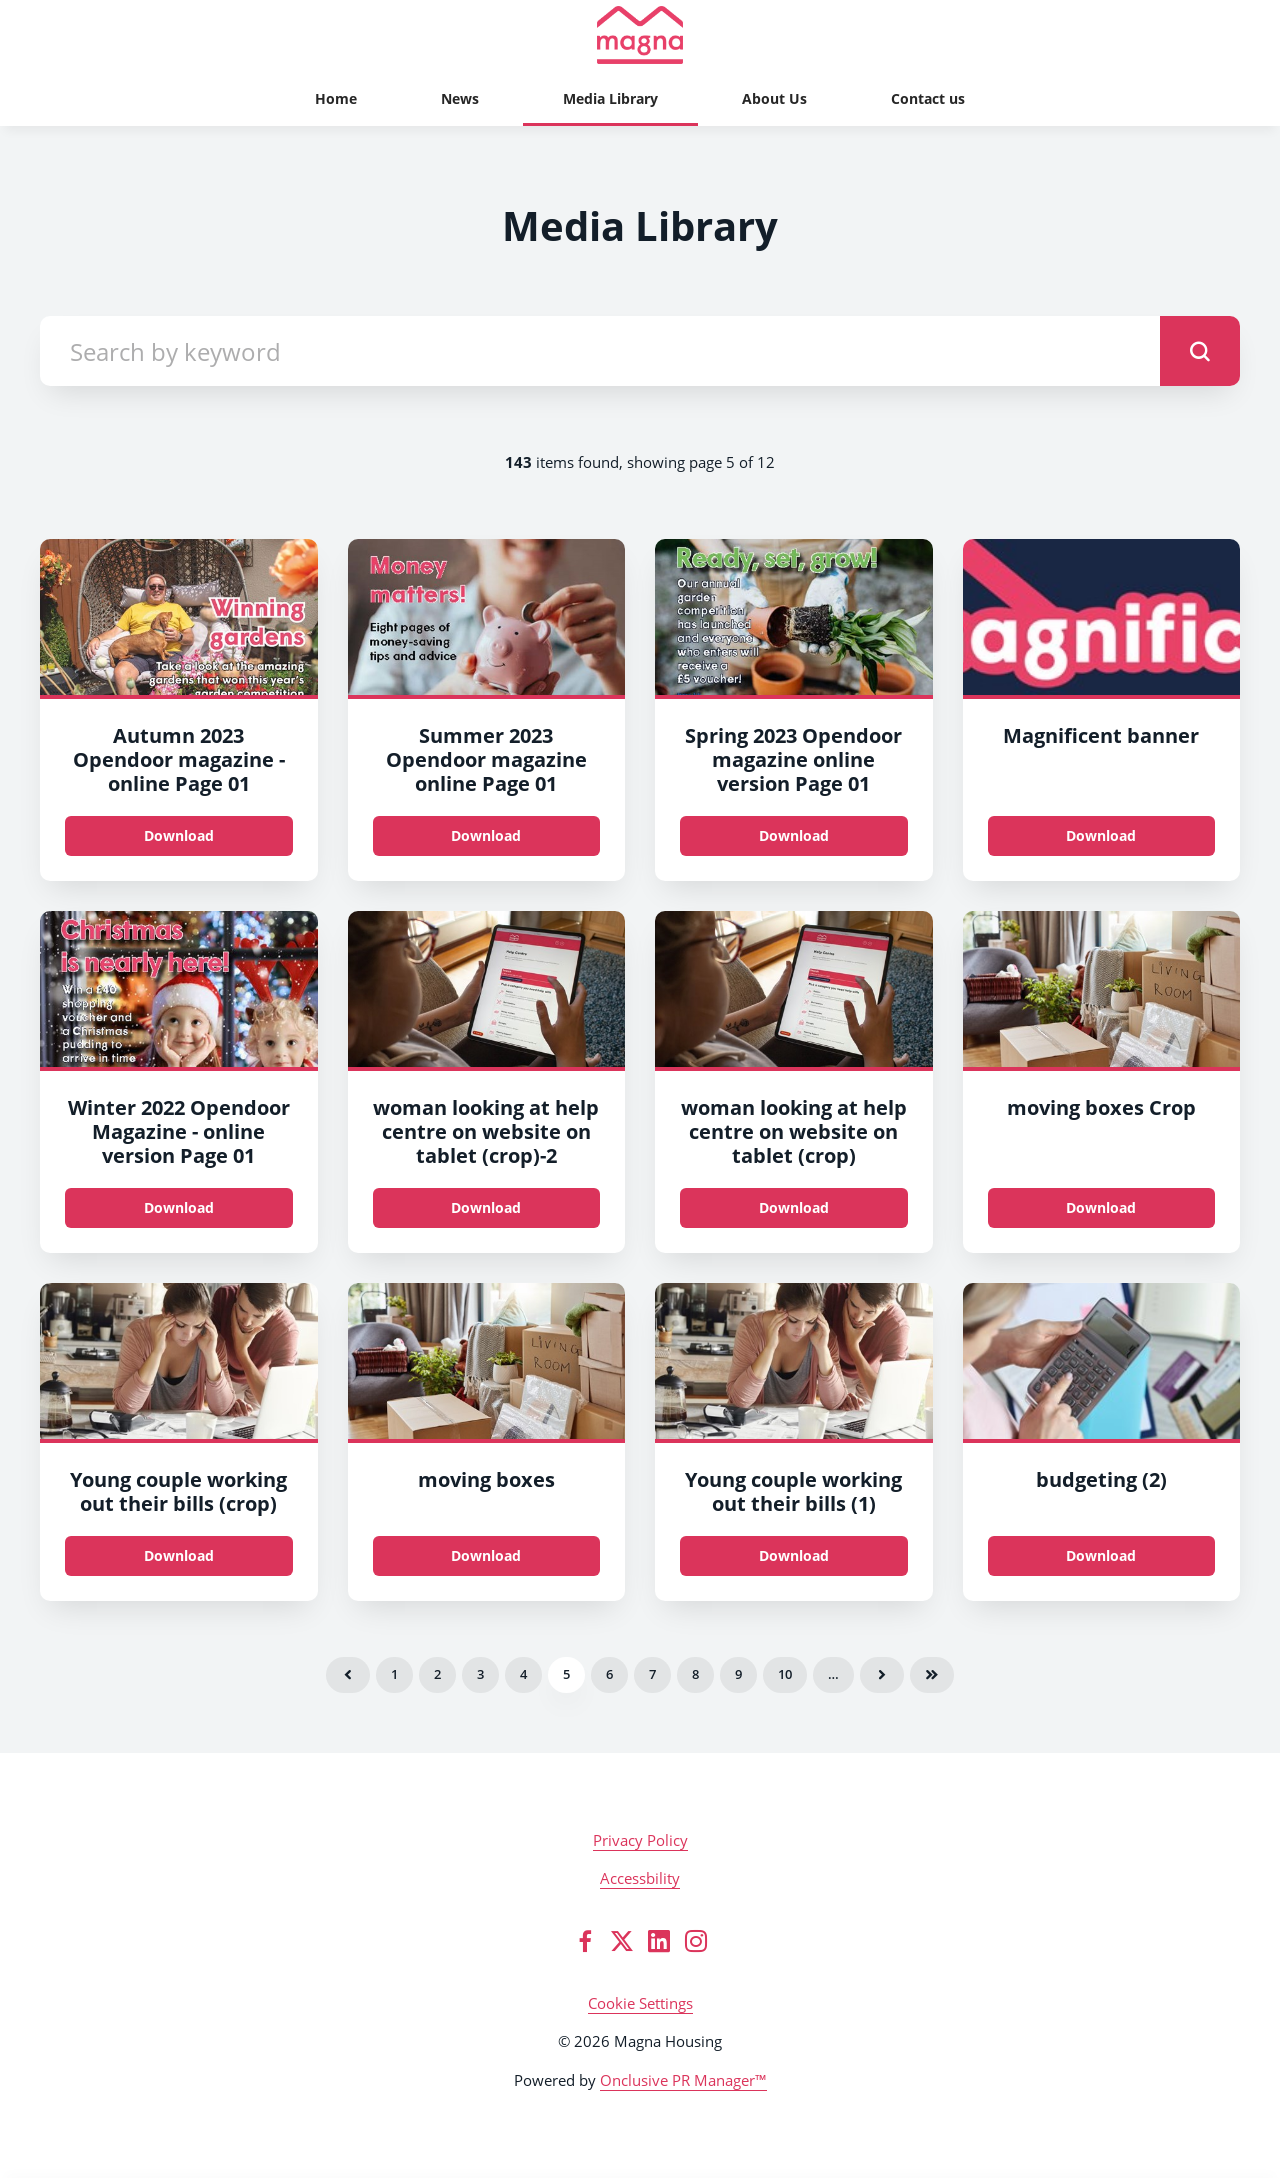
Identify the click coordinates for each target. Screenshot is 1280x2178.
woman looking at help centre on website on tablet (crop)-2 (486, 1131)
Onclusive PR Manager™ (683, 2080)
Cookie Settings (640, 2003)
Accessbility (640, 1878)
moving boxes (486, 1479)
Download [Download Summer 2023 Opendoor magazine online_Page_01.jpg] (486, 835)
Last (932, 1675)
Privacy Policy (640, 1840)
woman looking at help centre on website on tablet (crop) (794, 1131)
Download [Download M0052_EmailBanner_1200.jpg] (1101, 835)
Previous (348, 1675)
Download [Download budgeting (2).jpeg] (1101, 1555)
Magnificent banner (1101, 735)
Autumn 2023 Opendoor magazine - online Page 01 (179, 759)
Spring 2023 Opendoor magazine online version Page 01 (793, 759)
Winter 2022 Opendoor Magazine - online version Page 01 (179, 1131)
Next (882, 1675)
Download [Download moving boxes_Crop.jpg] (1101, 1207)
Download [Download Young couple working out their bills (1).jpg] (794, 1555)
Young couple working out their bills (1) (793, 1491)
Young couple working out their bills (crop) (178, 1491)
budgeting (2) (1101, 1479)
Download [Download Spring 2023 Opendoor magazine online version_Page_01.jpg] (794, 835)
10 (785, 1674)
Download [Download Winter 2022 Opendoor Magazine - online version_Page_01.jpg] (179, 1207)
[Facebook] (585, 1941)
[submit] (1200, 351)
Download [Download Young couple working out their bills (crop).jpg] (179, 1555)
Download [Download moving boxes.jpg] (486, 1555)
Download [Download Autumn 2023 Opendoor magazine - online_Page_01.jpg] (179, 835)
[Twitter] (622, 1941)
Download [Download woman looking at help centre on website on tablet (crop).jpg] (486, 1207)
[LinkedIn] (659, 1941)
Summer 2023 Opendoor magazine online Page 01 (486, 759)
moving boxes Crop (1101, 1107)
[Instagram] (696, 1941)
